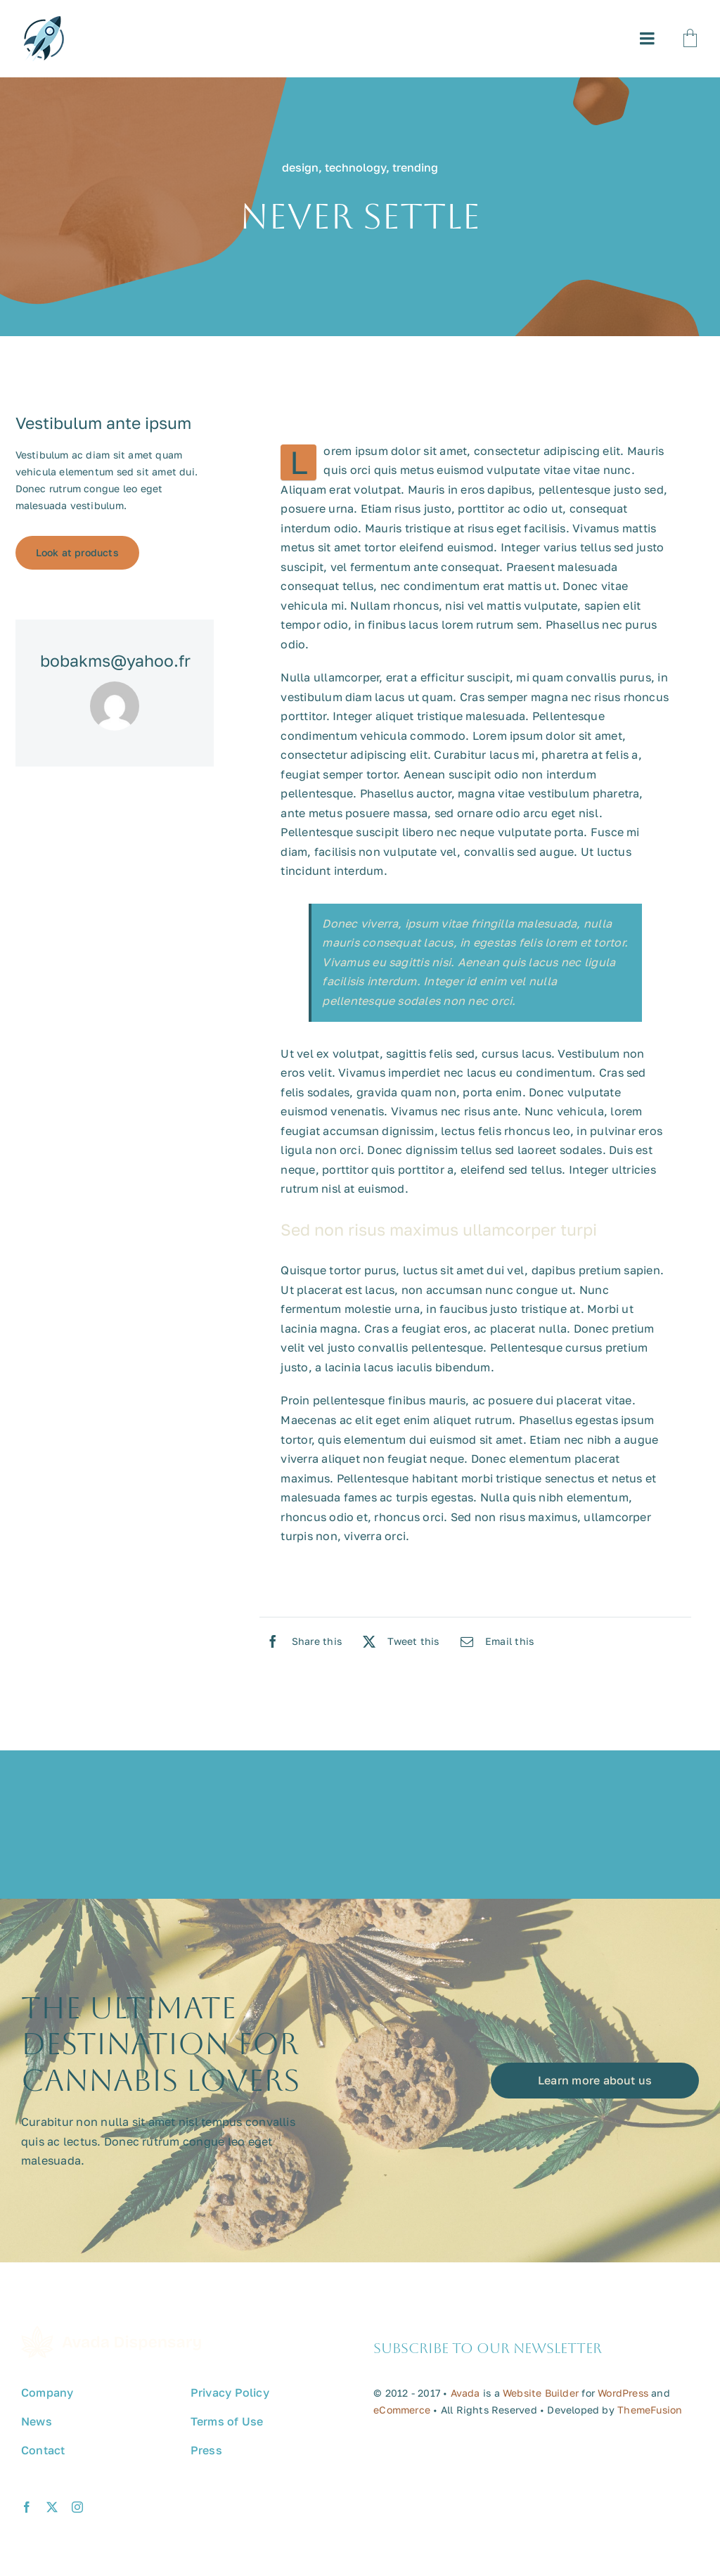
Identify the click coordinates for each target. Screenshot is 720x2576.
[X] (397, 1641)
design (300, 167)
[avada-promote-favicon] (43, 22)
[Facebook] (300, 1641)
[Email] (494, 1641)
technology (355, 167)
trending (415, 167)
